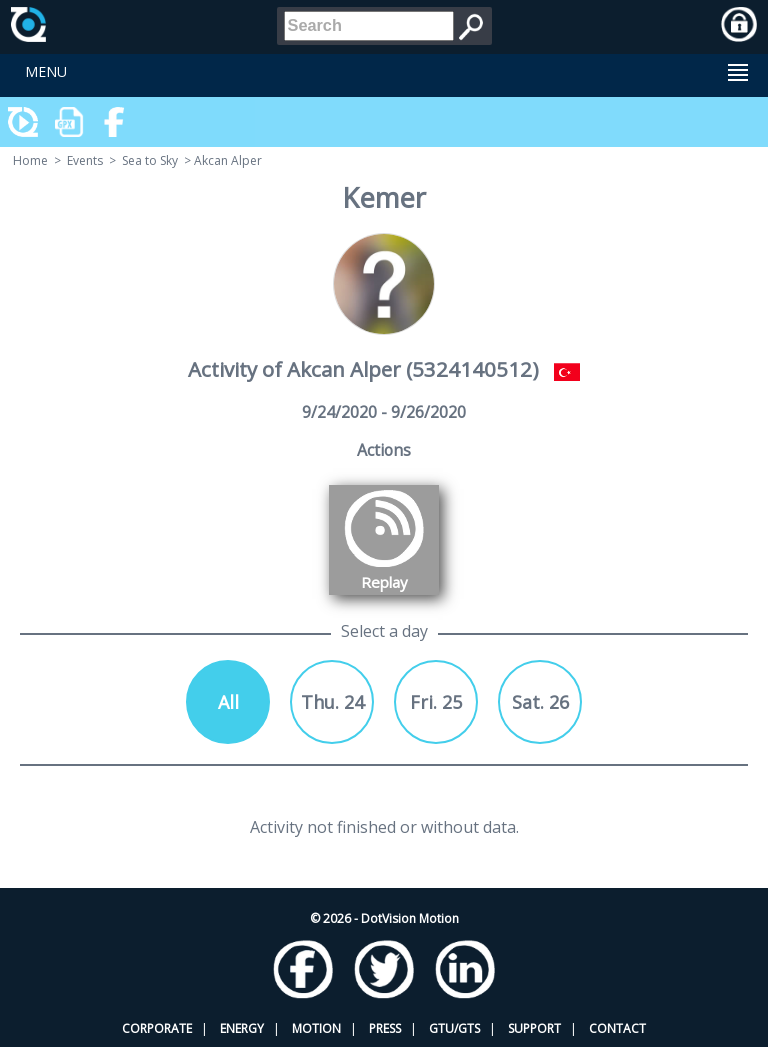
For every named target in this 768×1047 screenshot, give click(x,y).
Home (30, 160)
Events (85, 160)
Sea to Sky (150, 160)
